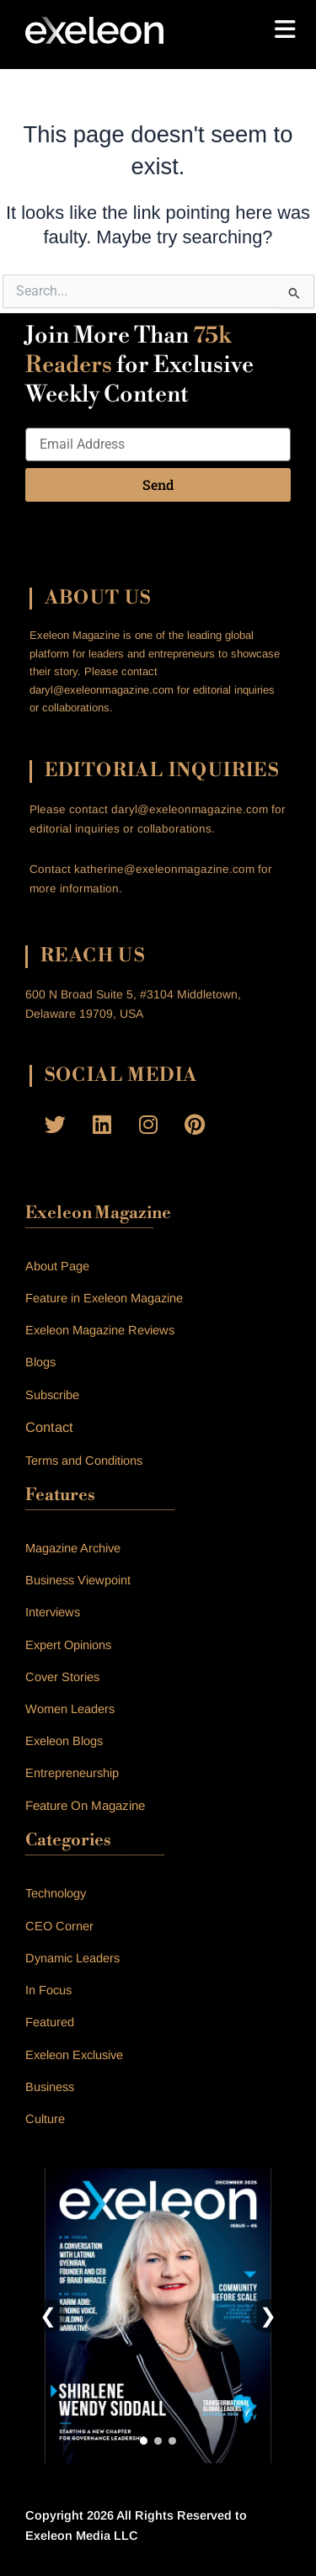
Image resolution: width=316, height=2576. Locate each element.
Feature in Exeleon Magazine (104, 1298)
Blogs (40, 1362)
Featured (49, 2022)
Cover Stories (62, 1677)
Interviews (52, 1612)
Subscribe (52, 1395)
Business (49, 2087)
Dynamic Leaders (72, 1958)
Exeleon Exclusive (74, 2055)
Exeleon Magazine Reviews (99, 1330)
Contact (49, 1426)
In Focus (48, 1990)
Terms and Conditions (83, 1460)
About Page (57, 1266)
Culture (45, 2119)
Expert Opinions (68, 1645)
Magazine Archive (73, 1548)
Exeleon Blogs (64, 1741)
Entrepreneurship (72, 1773)
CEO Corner (59, 1926)
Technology (55, 1893)
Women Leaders (70, 1709)
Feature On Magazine (85, 1805)
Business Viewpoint (78, 1580)
